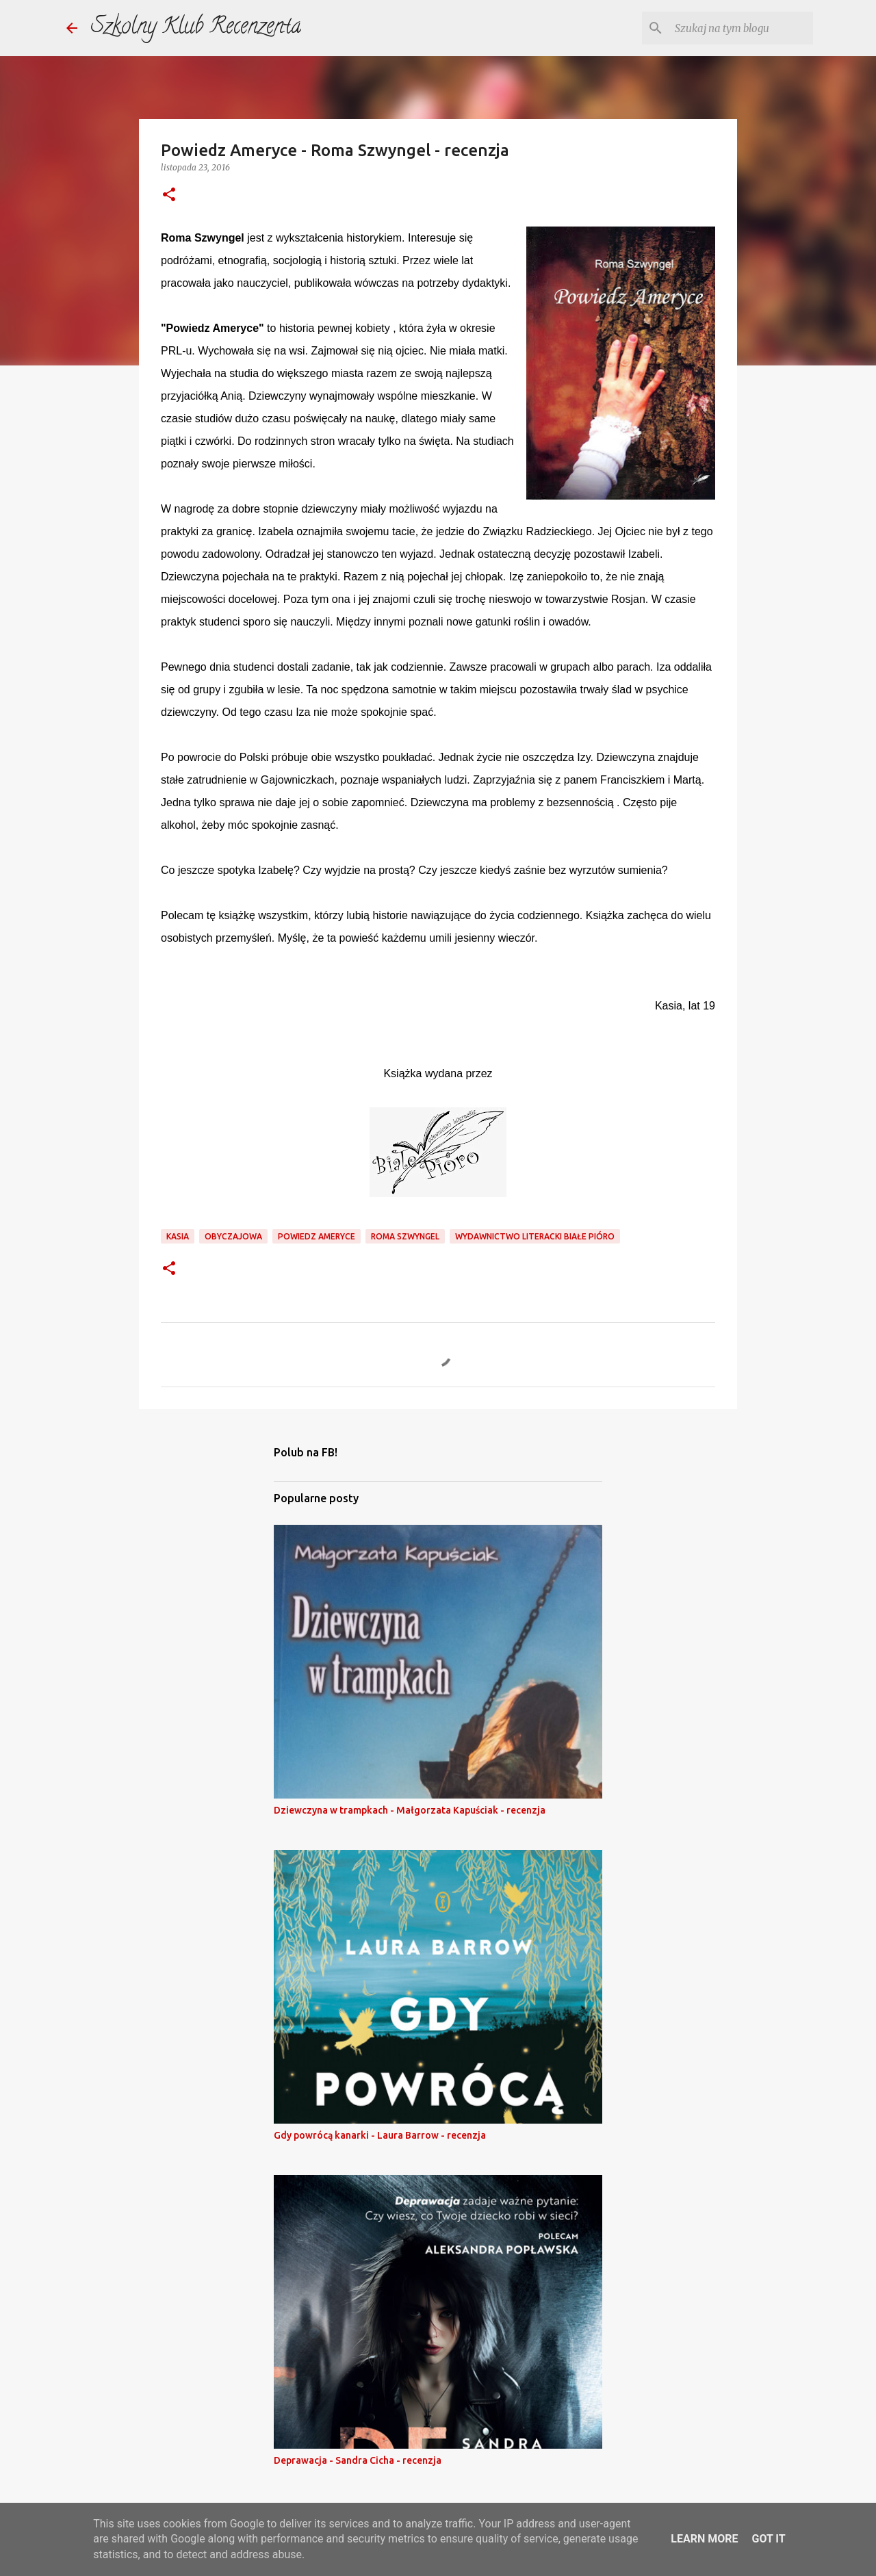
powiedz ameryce (316, 1236)
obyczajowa (233, 1236)
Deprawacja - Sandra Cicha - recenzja (357, 2460)
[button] (169, 195)
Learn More (704, 2538)
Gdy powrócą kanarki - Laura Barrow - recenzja (380, 2135)
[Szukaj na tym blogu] (741, 28)
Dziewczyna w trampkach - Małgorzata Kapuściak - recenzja (409, 1810)
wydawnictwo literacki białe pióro (535, 1236)
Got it (768, 2538)
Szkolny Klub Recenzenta (196, 28)
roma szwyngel (405, 1236)
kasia (177, 1236)
